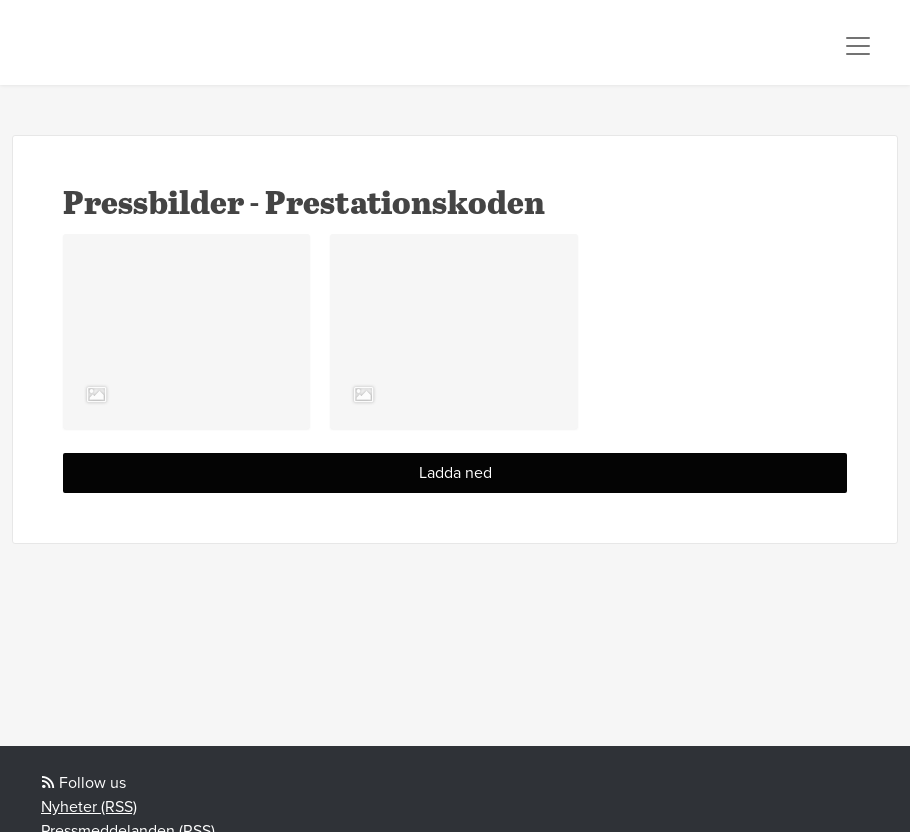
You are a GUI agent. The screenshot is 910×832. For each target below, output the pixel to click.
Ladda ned (455, 473)
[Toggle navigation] (858, 46)
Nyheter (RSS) (89, 807)
